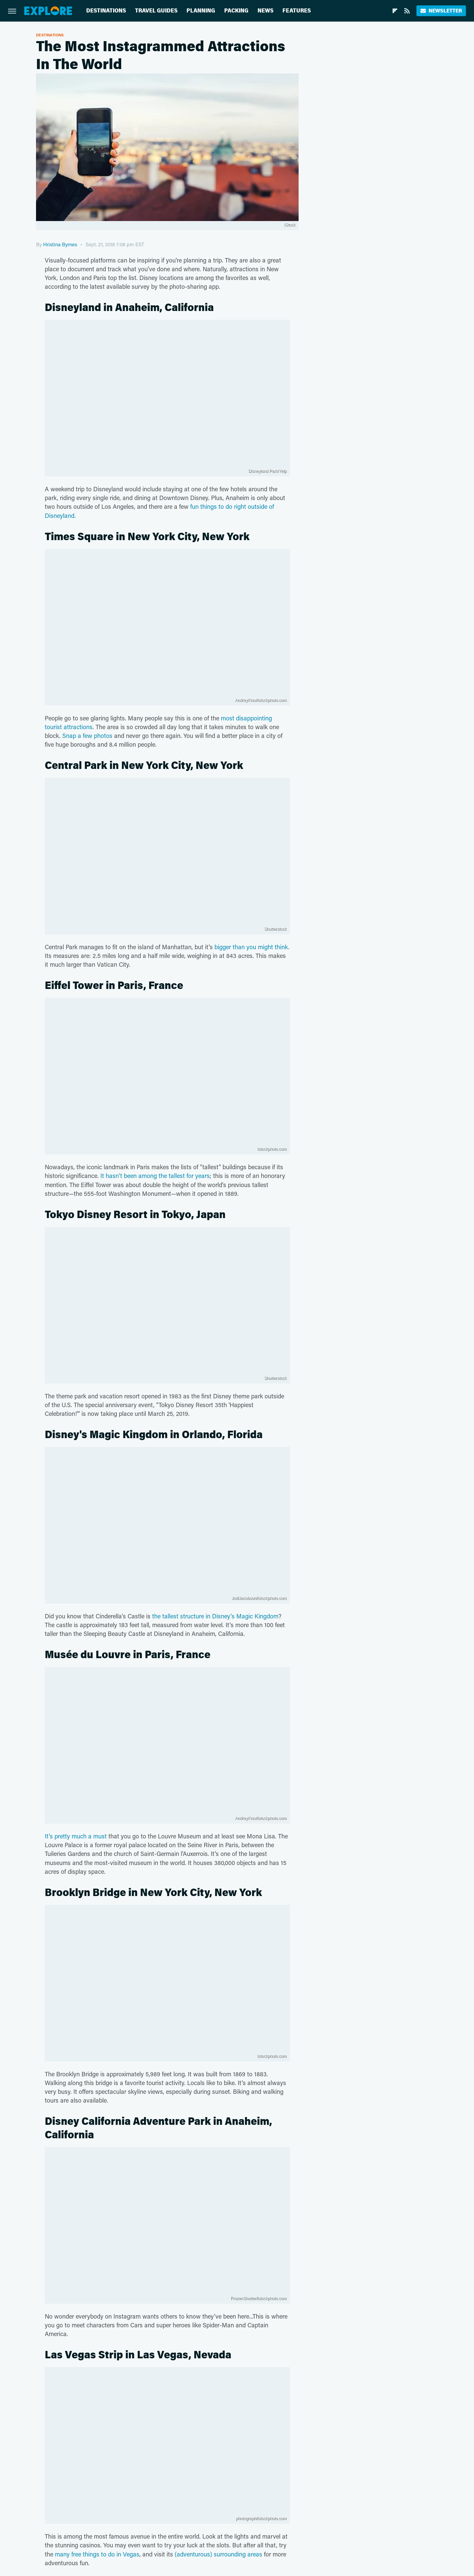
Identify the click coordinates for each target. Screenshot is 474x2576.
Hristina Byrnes (60, 244)
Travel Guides (156, 10)
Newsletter (441, 10)
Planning (201, 10)
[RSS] (407, 10)
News (265, 10)
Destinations (106, 10)
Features (296, 10)
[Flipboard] (395, 10)
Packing (236, 10)
